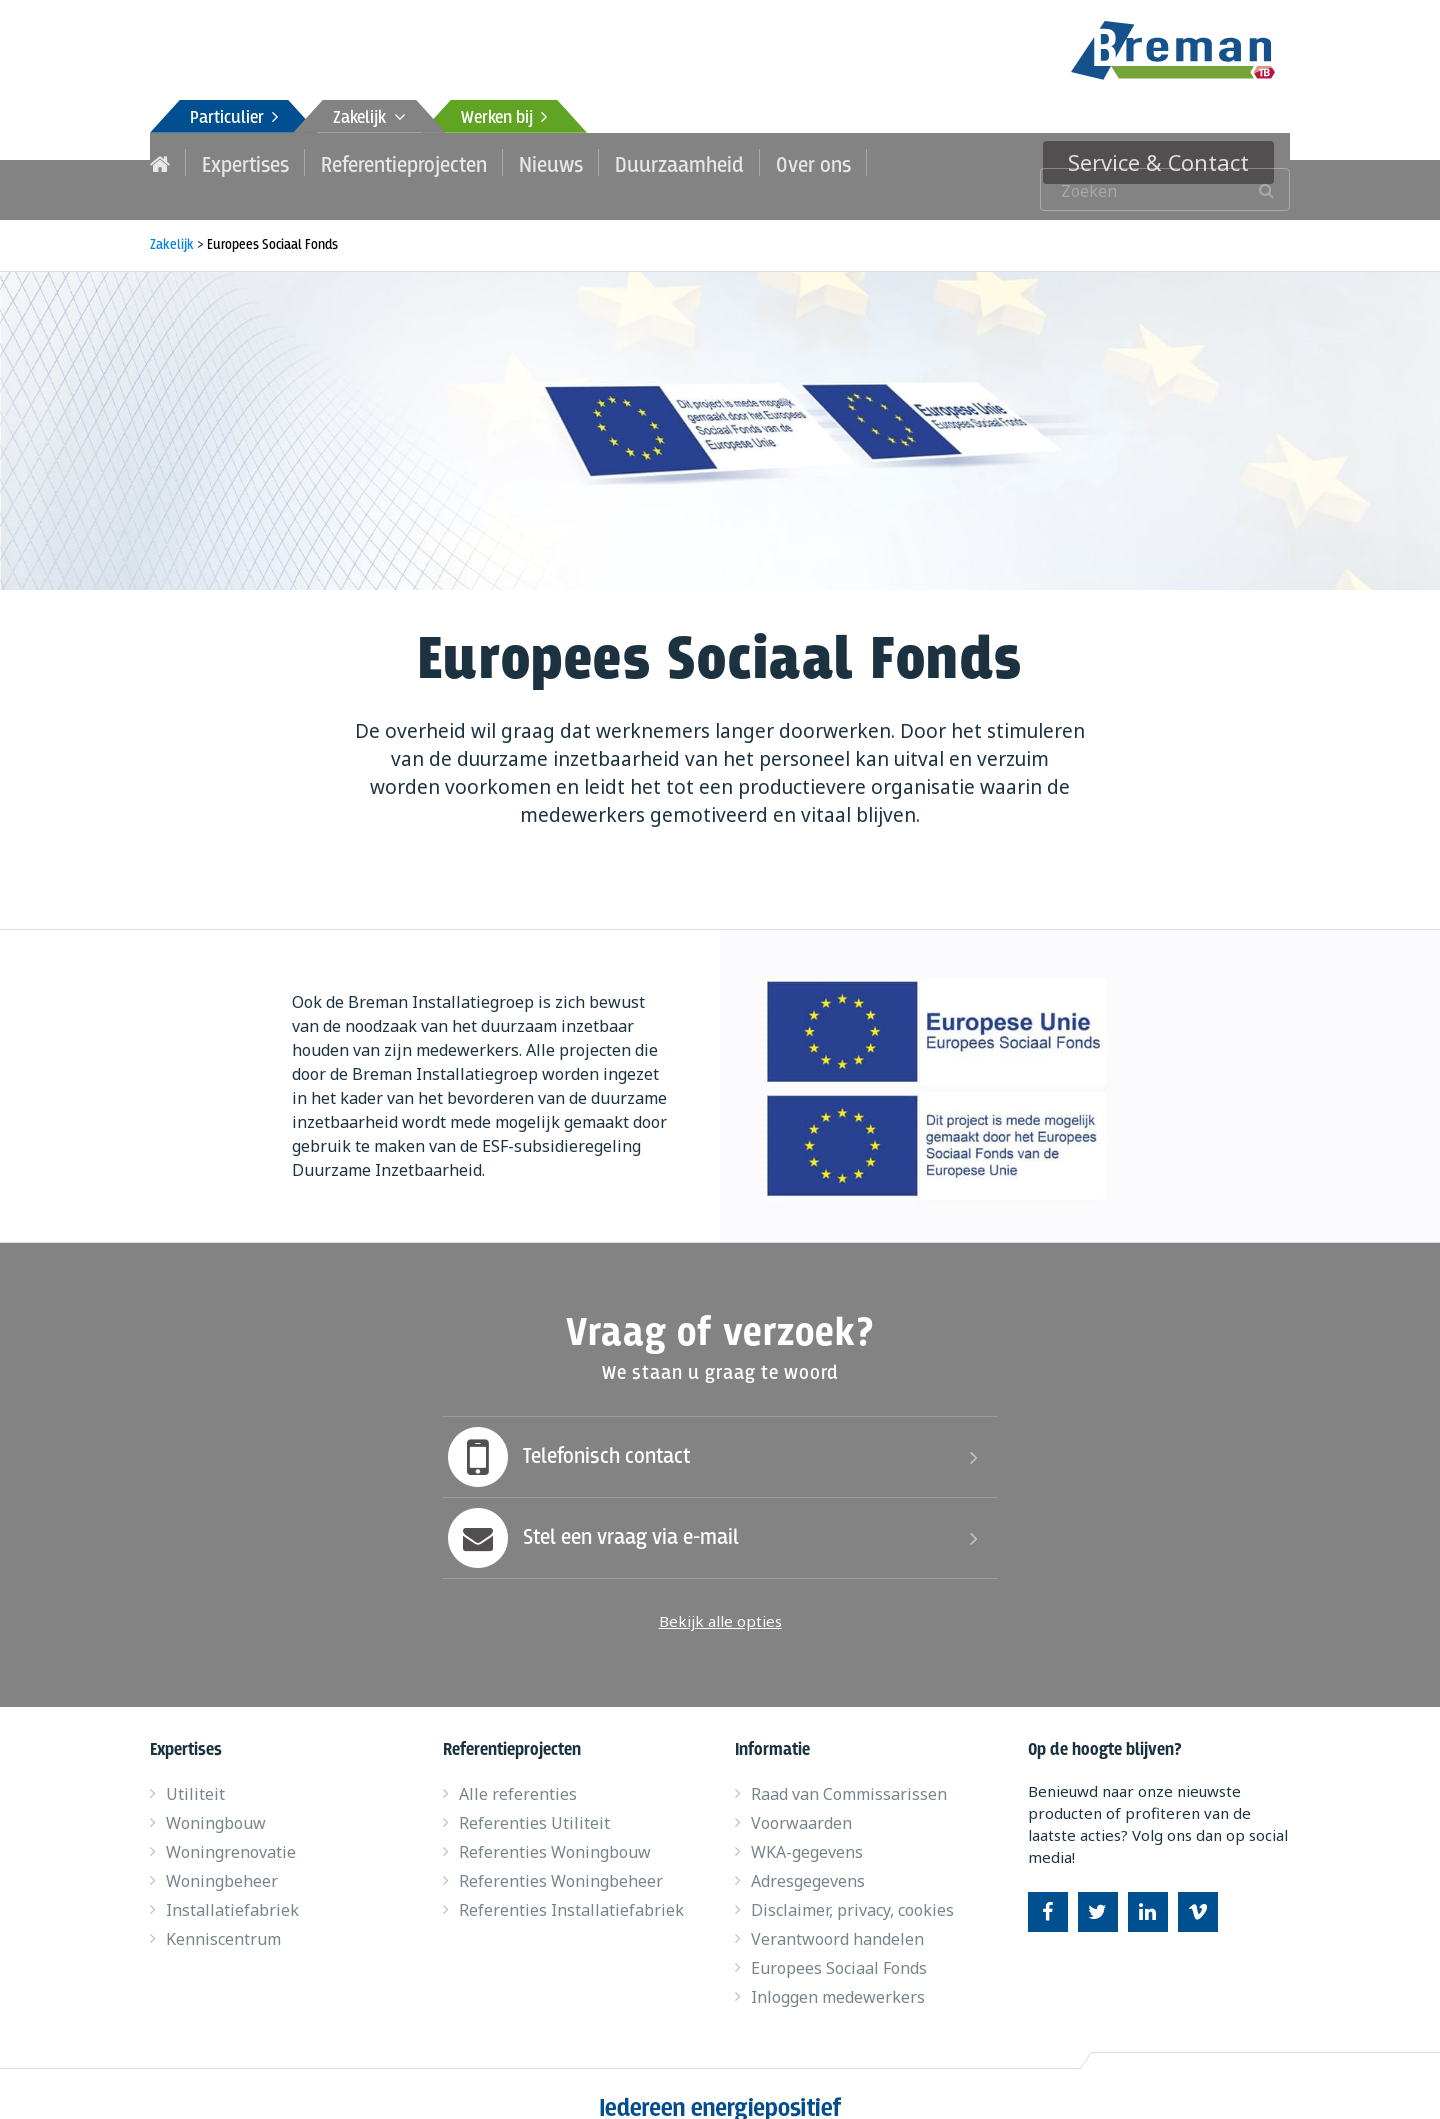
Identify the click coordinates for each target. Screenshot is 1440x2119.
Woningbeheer (222, 1854)
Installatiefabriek (232, 1883)
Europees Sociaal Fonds (839, 1941)
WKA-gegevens (807, 1825)
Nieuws (513, 162)
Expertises (238, 162)
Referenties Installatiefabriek (571, 1883)
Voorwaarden (801, 1796)
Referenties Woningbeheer (561, 1854)
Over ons (749, 162)
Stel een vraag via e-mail (591, 1511)
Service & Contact (1177, 162)
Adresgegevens (808, 1854)
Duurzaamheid (629, 162)
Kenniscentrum (223, 1912)
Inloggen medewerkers (838, 1970)
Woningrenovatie (231, 1825)
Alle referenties (518, 1767)
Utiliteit (195, 1767)
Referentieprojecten (381, 162)
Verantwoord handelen (837, 1912)
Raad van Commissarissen (849, 1767)
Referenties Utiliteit (534, 1796)
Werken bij (504, 118)
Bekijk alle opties (720, 1594)
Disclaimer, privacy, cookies (852, 1883)
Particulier (234, 118)
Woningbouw (216, 1796)
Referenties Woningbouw (555, 1825)
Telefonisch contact (566, 1430)
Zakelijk (369, 118)
